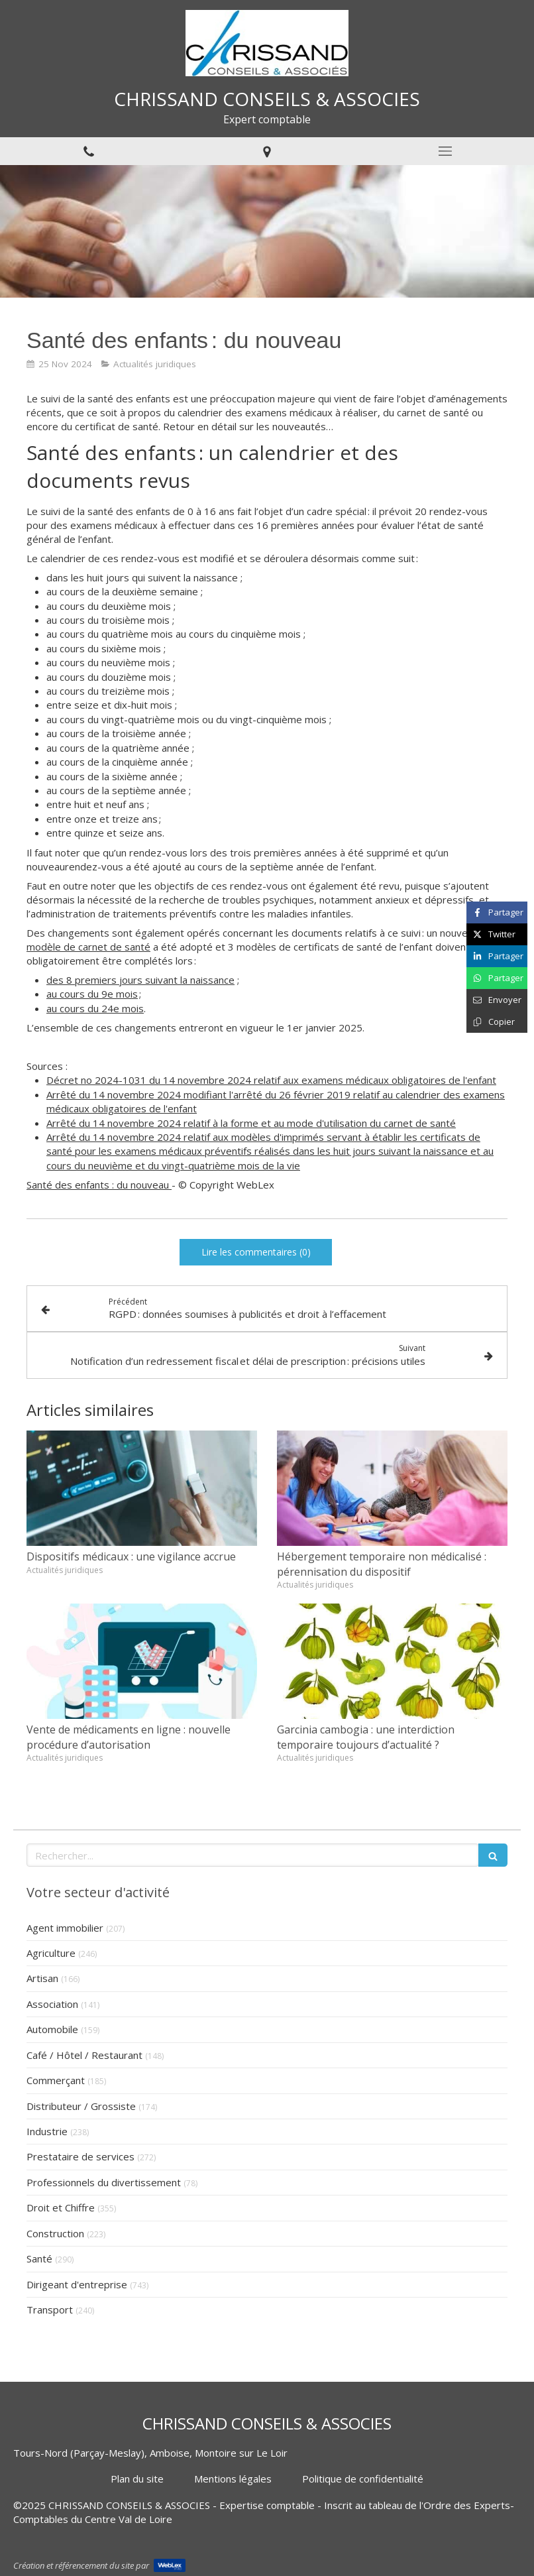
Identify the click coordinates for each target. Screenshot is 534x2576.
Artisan (42, 1978)
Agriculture (51, 1953)
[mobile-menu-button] (445, 151)
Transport (50, 2309)
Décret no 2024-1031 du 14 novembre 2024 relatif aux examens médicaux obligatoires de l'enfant (271, 1079)
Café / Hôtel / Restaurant (84, 2055)
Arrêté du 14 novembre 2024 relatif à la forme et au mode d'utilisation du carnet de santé (251, 1123)
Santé (39, 2258)
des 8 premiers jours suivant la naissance (140, 979)
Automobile (52, 2029)
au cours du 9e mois (92, 993)
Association (52, 2004)
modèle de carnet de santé (88, 946)
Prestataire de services (80, 2156)
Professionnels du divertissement (104, 2182)
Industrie (47, 2131)
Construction (55, 2233)
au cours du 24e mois (95, 1008)
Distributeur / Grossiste (81, 2106)
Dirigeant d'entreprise (77, 2284)
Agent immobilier (65, 1927)
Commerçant (56, 2080)
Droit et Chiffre (61, 2207)
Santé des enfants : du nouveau (99, 1184)
